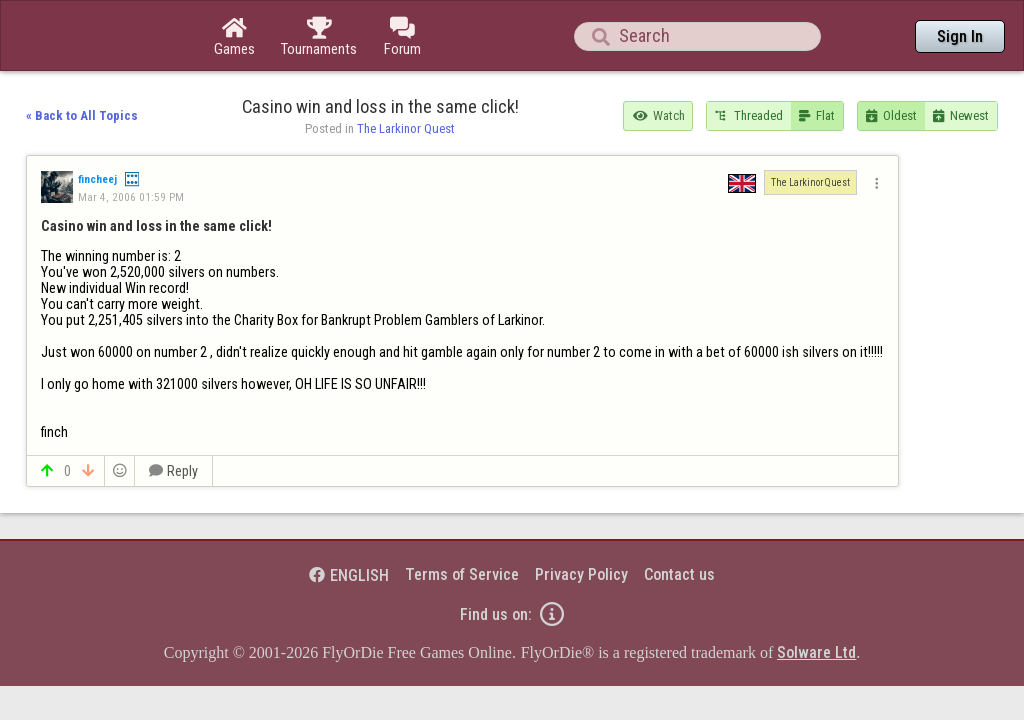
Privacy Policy (581, 519)
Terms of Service (462, 519)
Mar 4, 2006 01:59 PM (131, 142)
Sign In (960, 36)
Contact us (679, 519)
